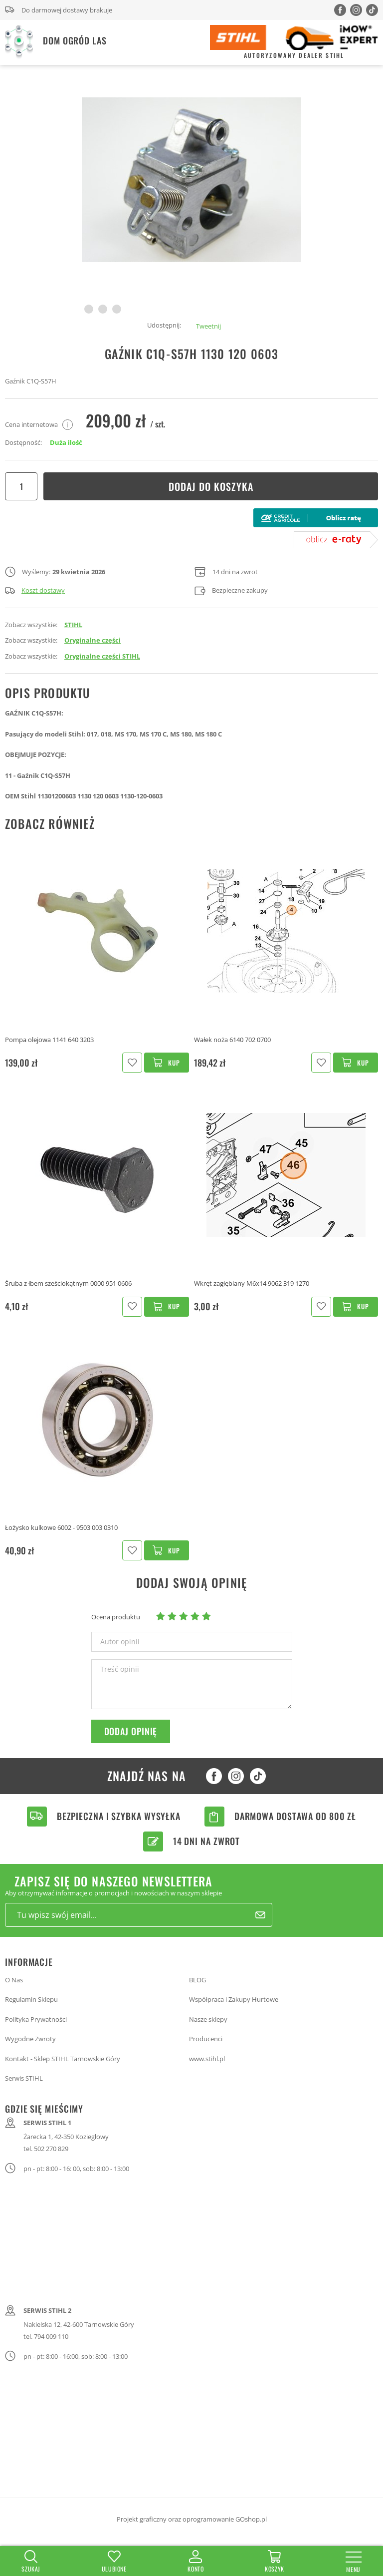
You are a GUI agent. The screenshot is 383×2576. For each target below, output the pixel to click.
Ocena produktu (115, 1616)
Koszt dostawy (35, 590)
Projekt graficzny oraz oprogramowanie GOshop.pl (192, 2519)
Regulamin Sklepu (31, 1999)
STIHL (73, 624)
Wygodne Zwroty (30, 2038)
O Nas (14, 1979)
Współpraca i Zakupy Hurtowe (233, 1999)
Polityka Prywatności (36, 2019)
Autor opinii (120, 1641)
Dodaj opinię (131, 1731)
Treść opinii (119, 1669)
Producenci (205, 2038)
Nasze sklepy (208, 2019)
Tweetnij (208, 326)
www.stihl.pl (207, 2058)
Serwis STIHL (24, 2078)
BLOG (197, 1979)
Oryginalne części (92, 640)
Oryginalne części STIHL (102, 656)
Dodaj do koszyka (211, 486)
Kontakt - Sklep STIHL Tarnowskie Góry (62, 2058)
